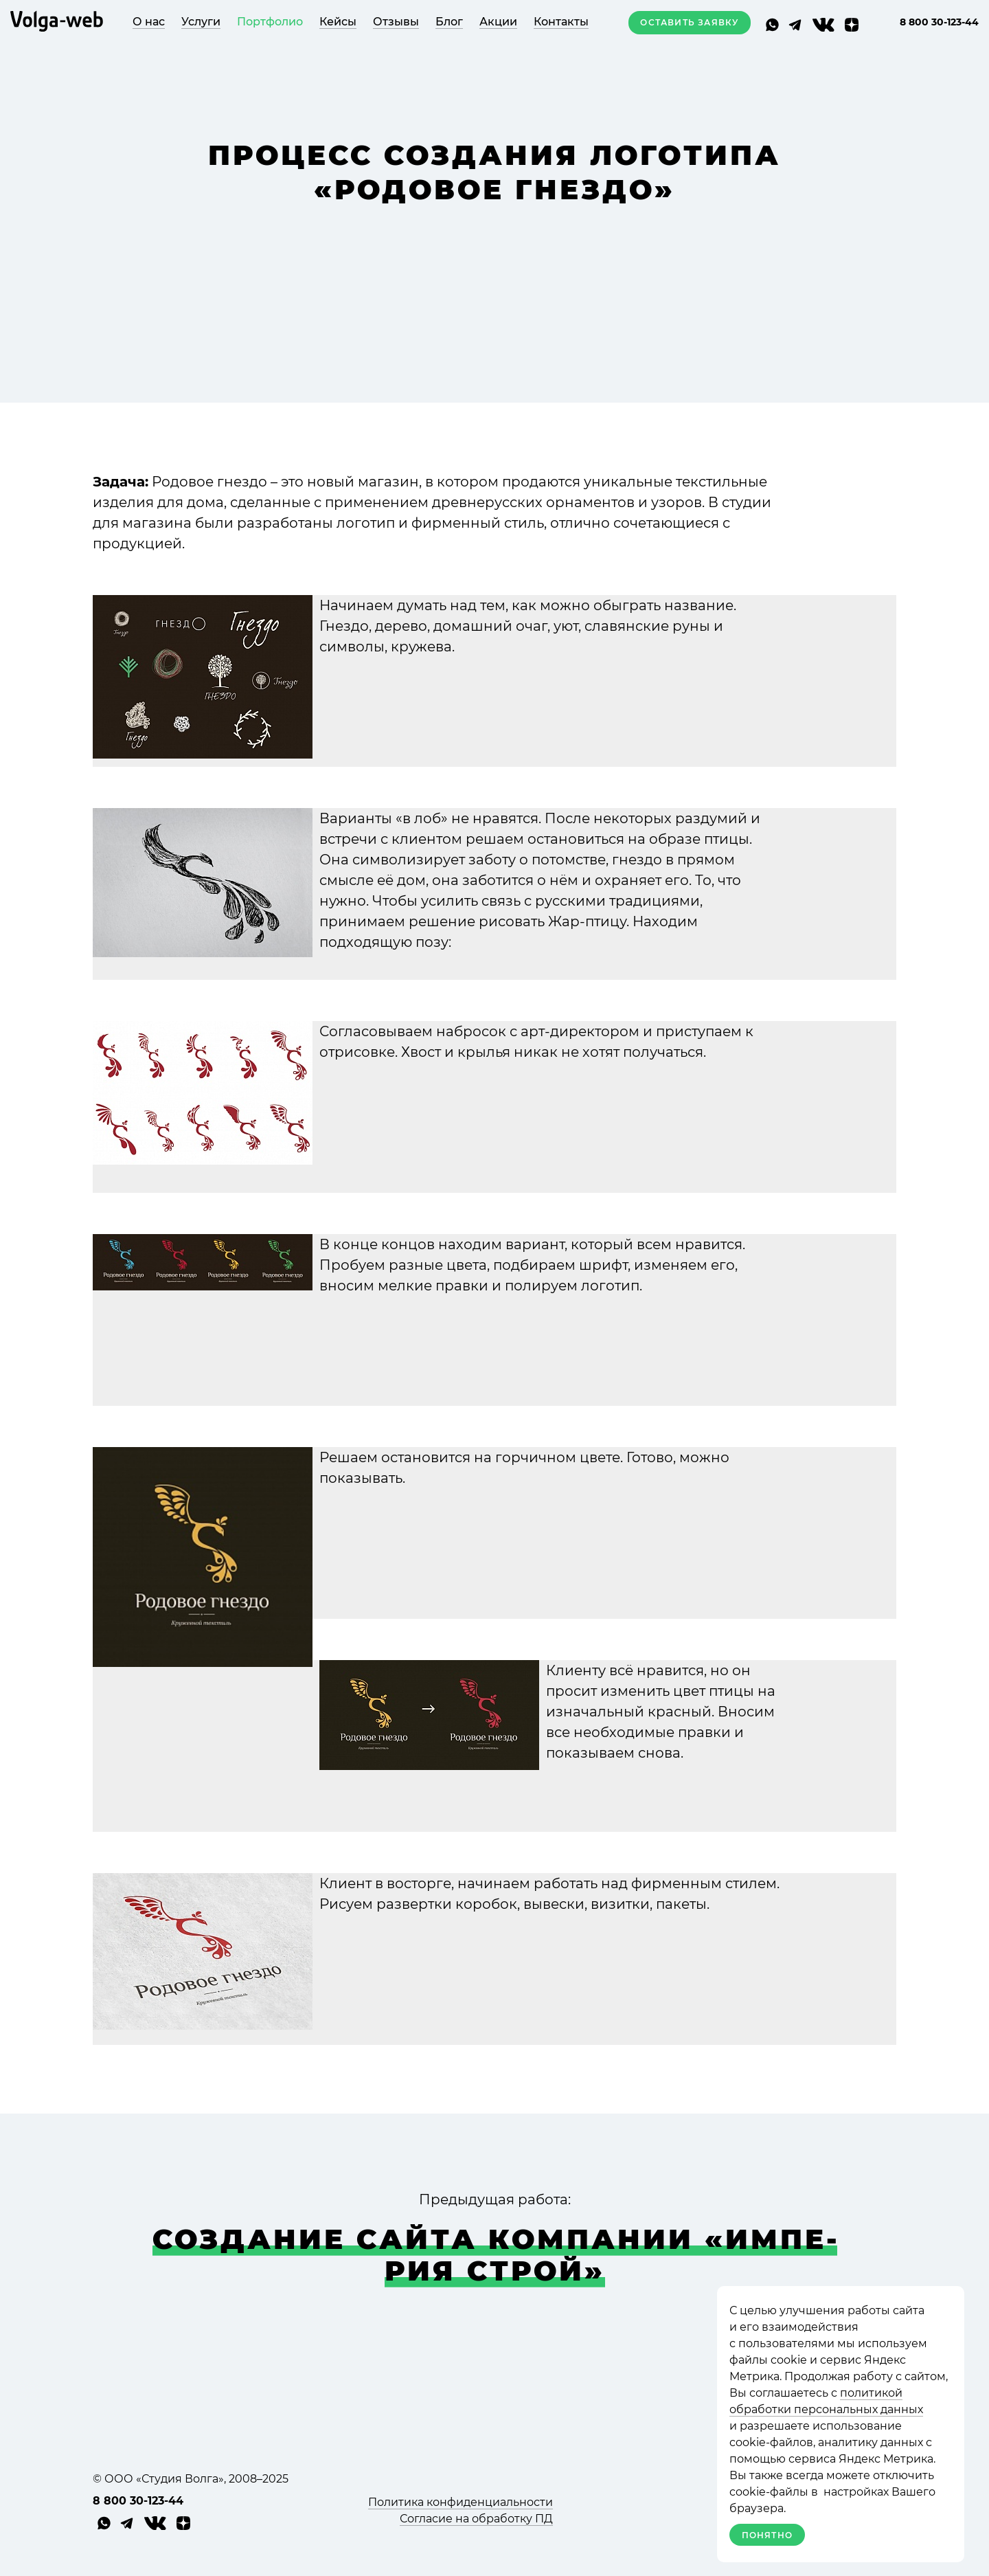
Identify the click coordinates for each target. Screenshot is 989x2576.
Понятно (767, 2535)
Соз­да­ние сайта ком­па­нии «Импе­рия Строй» (494, 2254)
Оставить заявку (689, 22)
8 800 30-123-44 (939, 22)
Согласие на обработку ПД (476, 2518)
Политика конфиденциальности (460, 2502)
